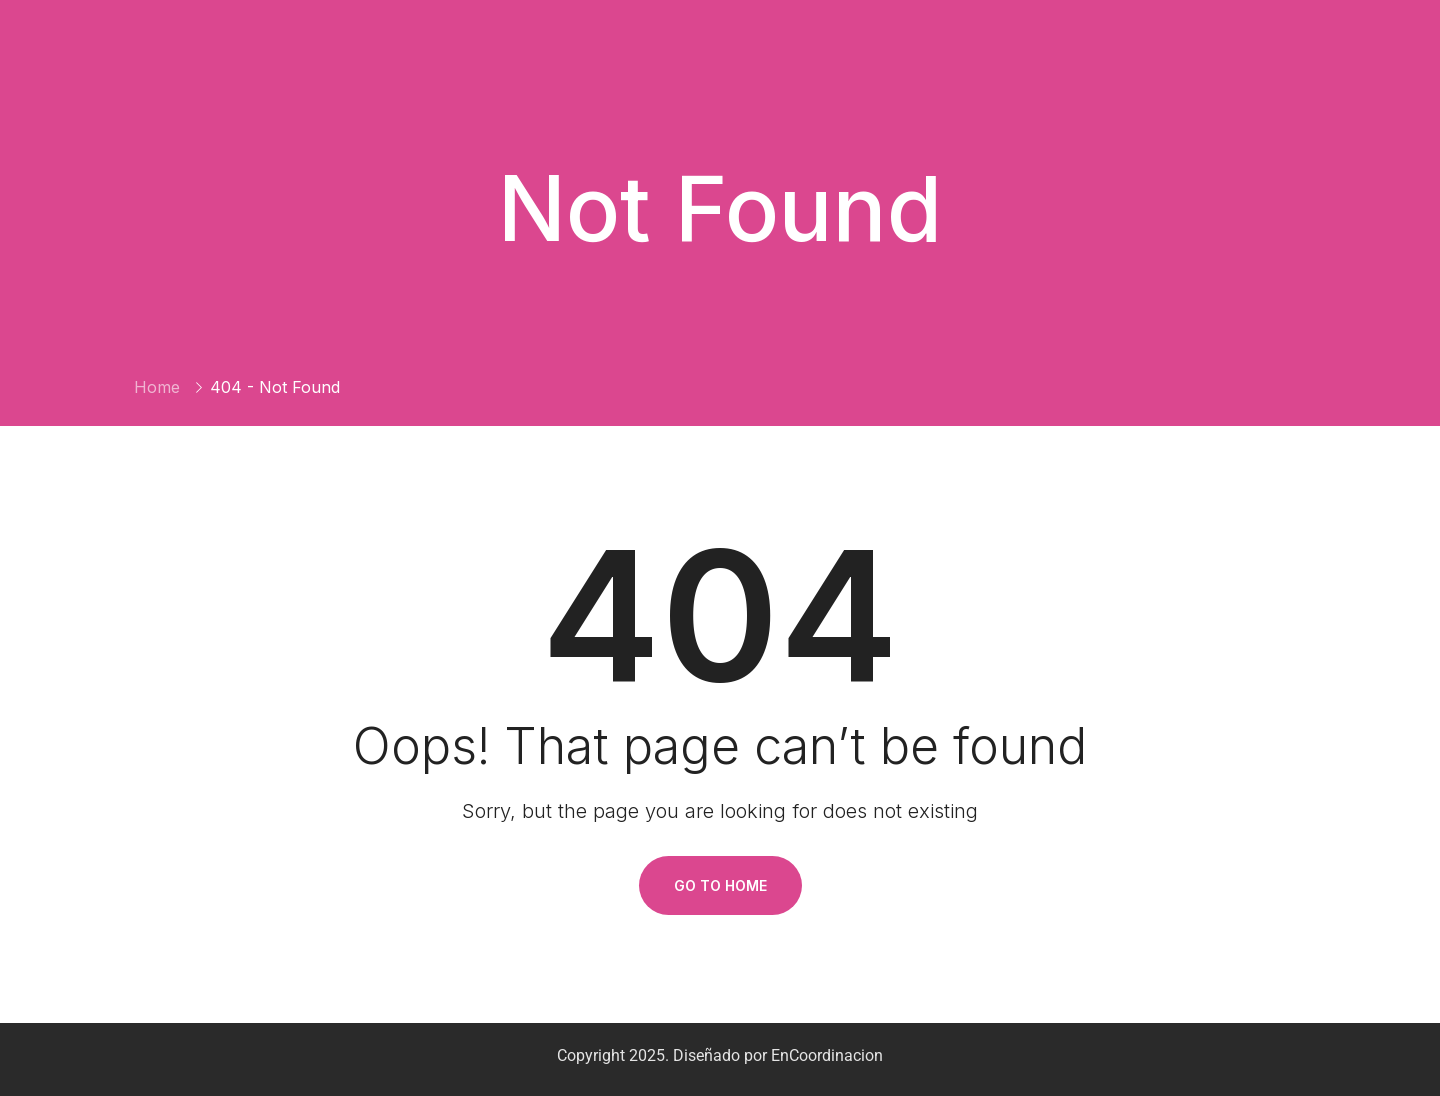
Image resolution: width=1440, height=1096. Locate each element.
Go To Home (720, 885)
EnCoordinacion (827, 1055)
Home (157, 387)
